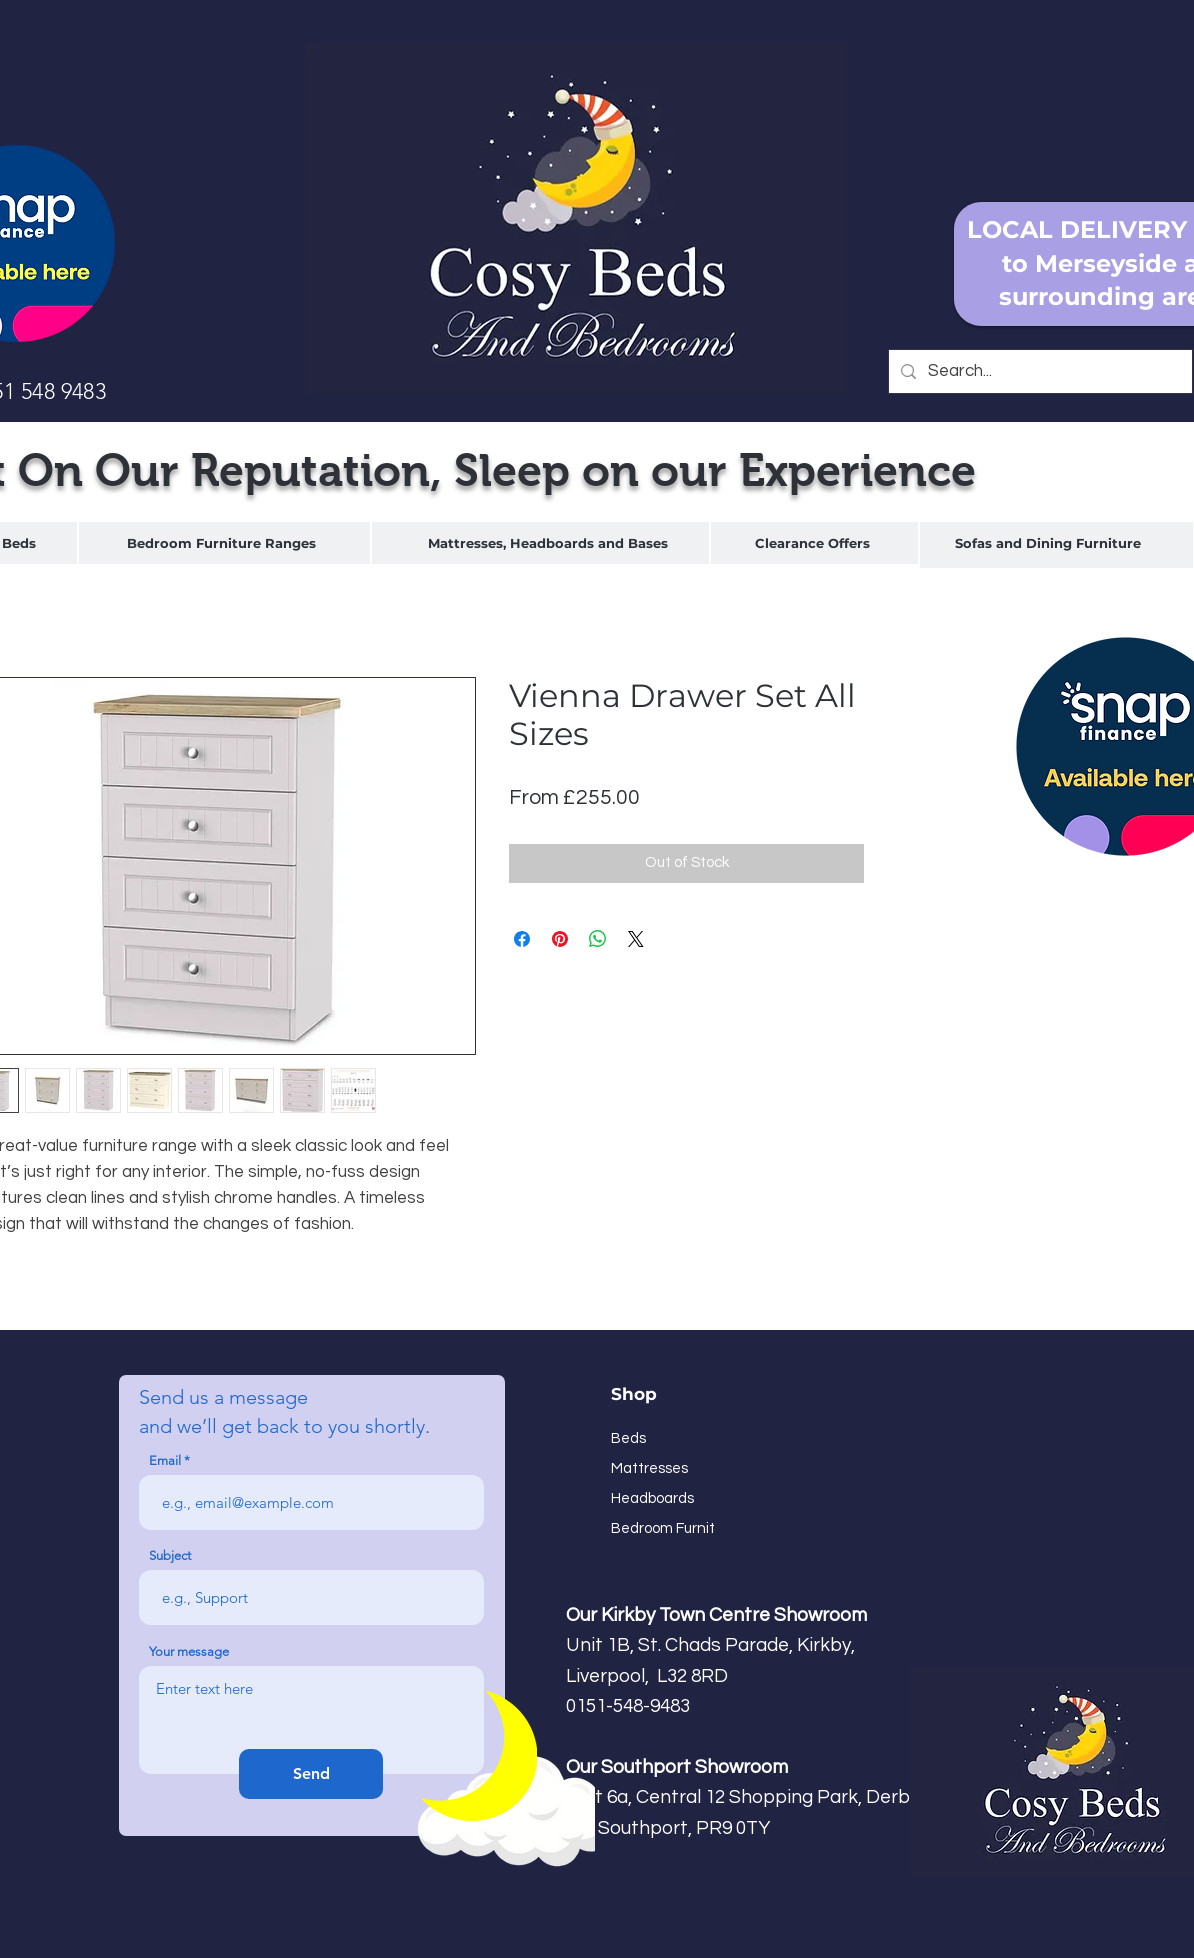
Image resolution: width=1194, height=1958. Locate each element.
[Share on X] (636, 939)
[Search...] (1039, 371)
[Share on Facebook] (522, 939)
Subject (170, 1555)
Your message (189, 1651)
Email (165, 1460)
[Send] (311, 1774)
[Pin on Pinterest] (560, 939)
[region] (224, 543)
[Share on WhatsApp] (598, 939)
